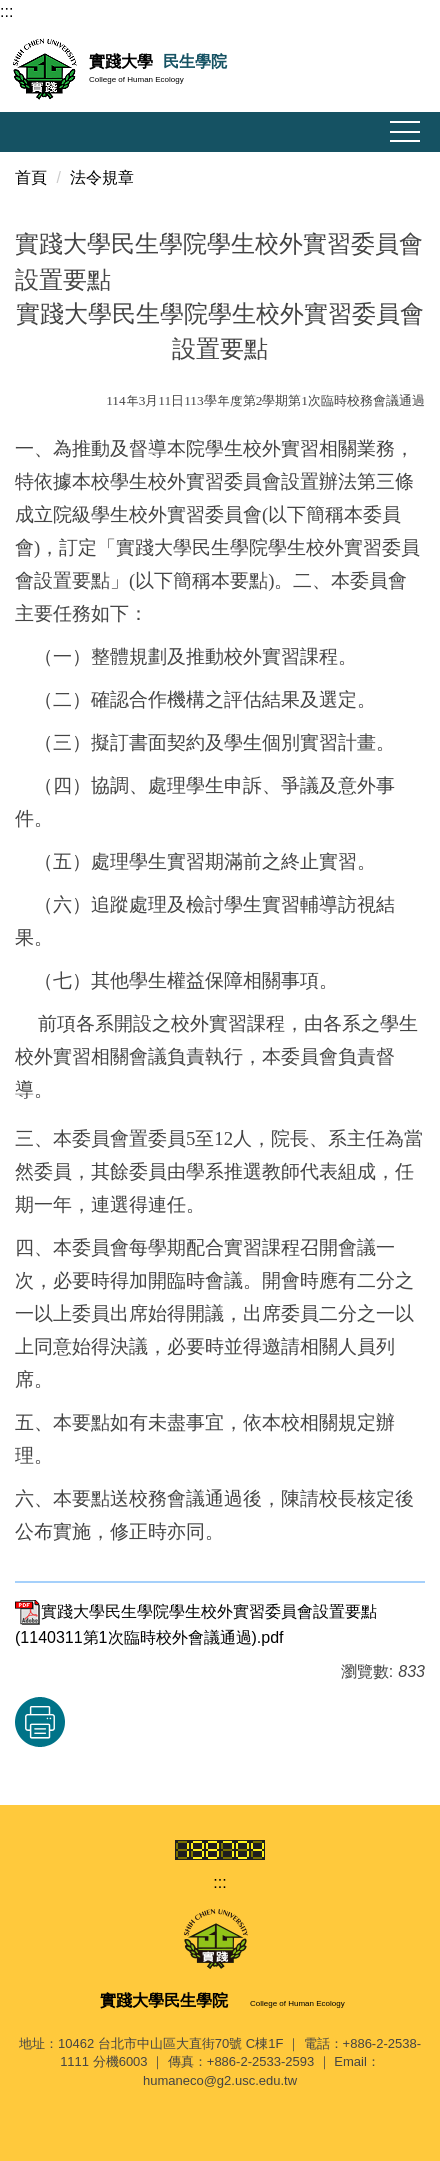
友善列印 (40, 1722)
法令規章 (102, 177)
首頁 (31, 177)
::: (6, 11)
